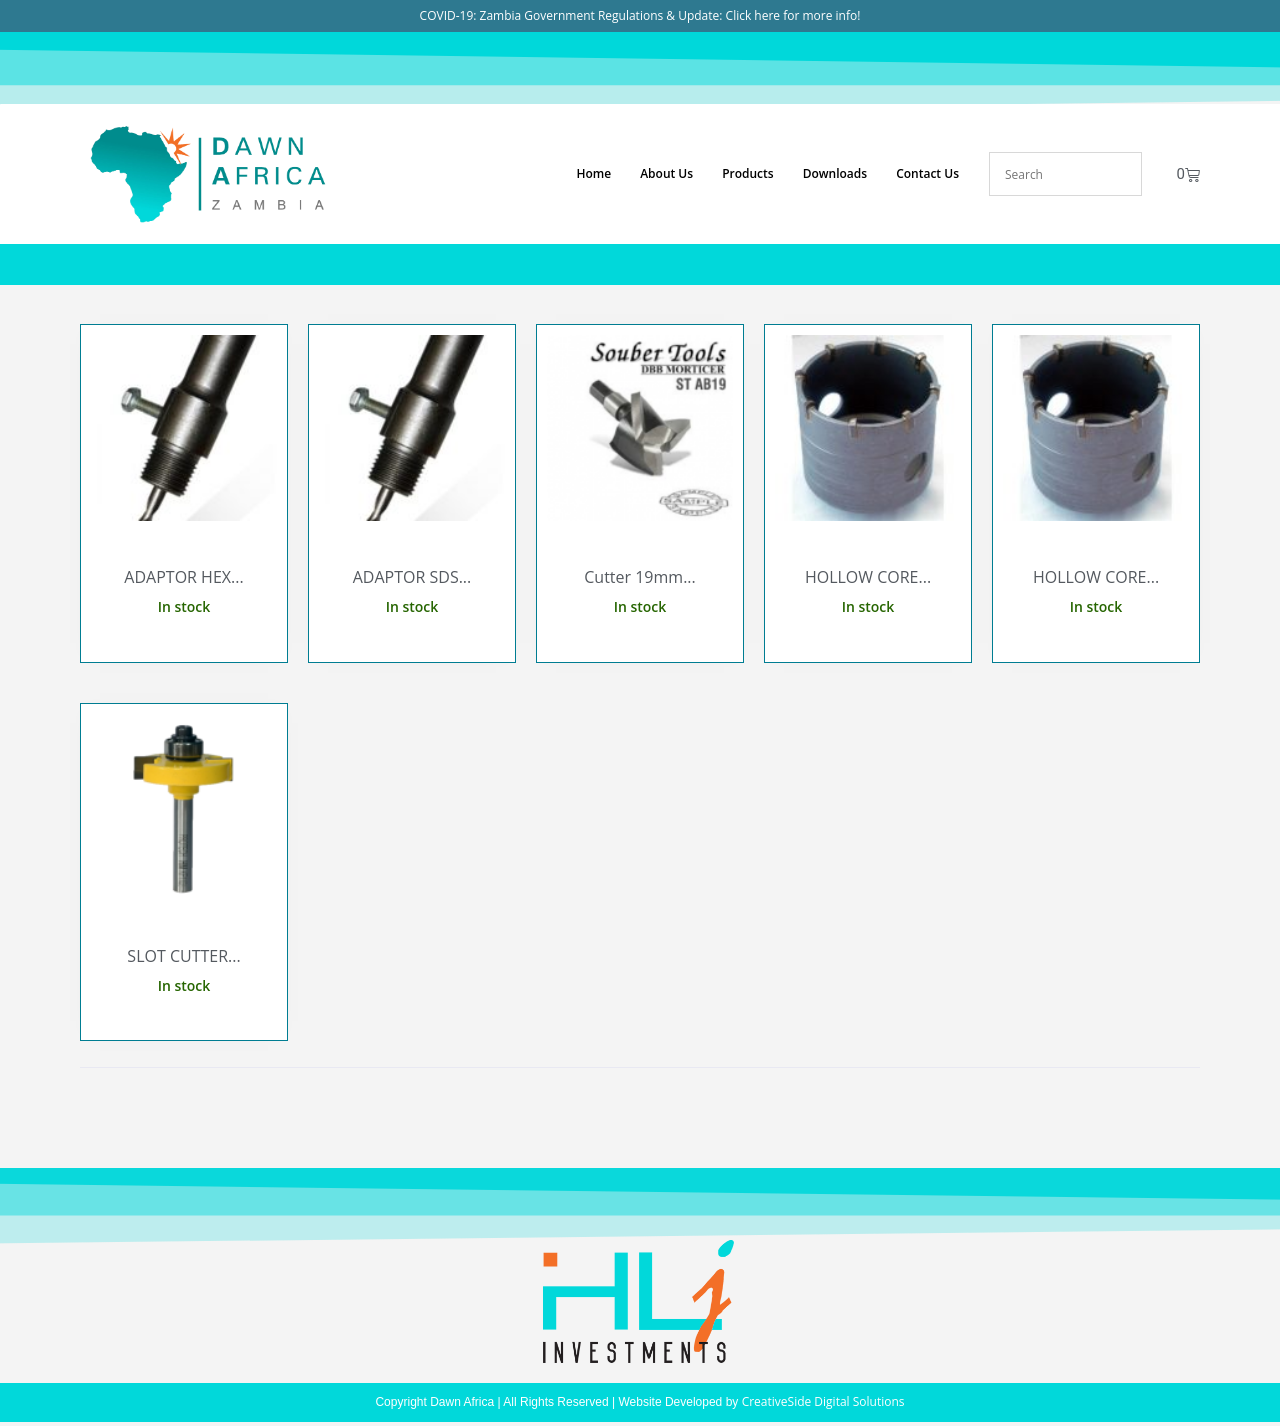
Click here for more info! (793, 15)
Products (748, 173)
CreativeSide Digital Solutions (823, 1401)
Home (593, 173)
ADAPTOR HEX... (183, 577)
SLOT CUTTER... (183, 956)
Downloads (835, 173)
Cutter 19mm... (640, 577)
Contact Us (927, 173)
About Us (666, 173)
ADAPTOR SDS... (412, 577)
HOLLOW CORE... (868, 577)
